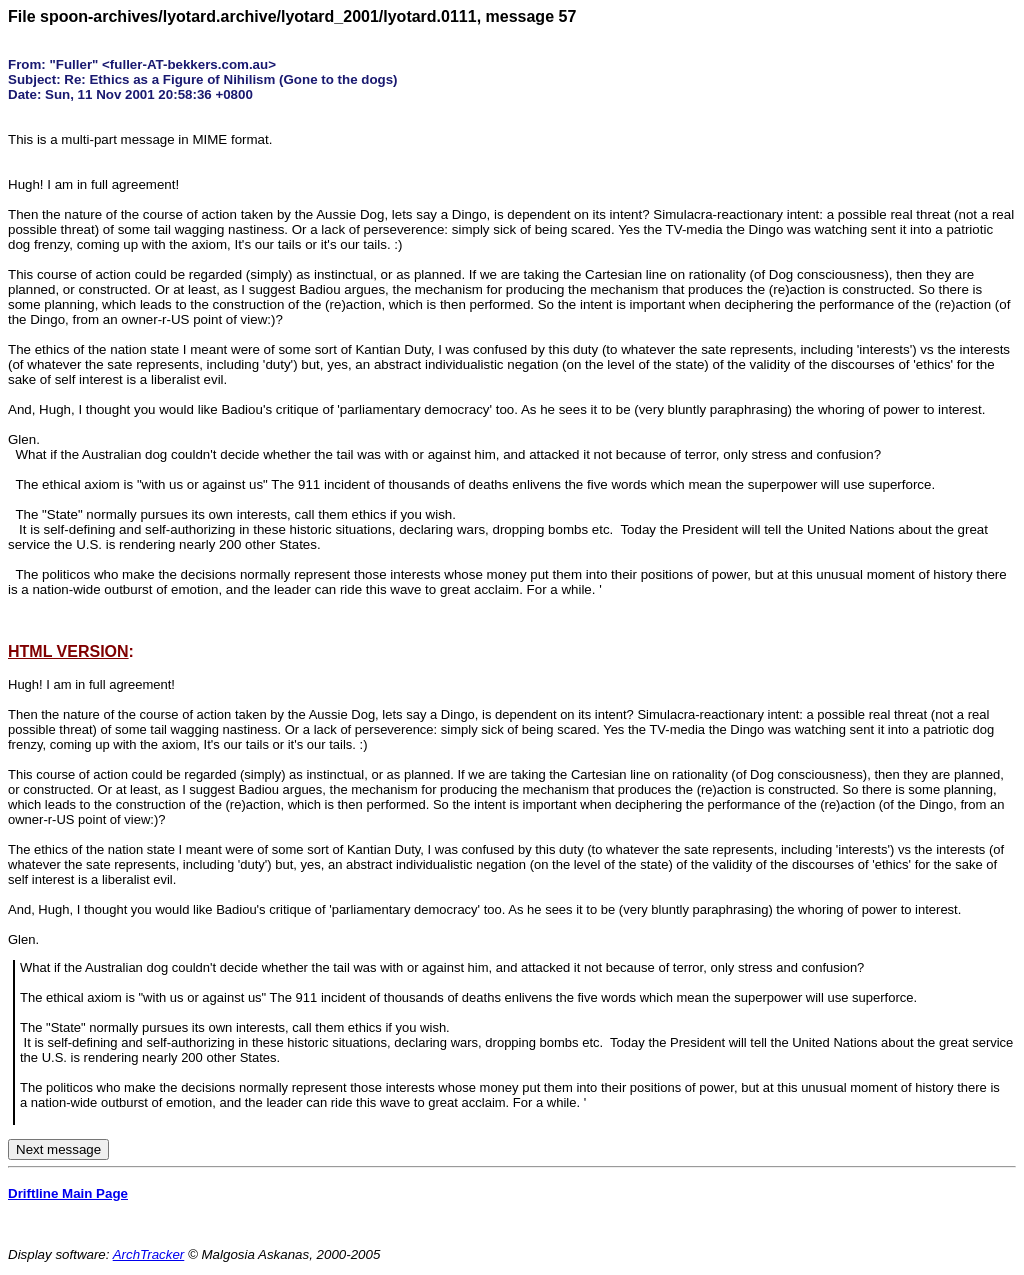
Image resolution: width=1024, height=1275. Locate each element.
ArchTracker (149, 1254)
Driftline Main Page (68, 1193)
